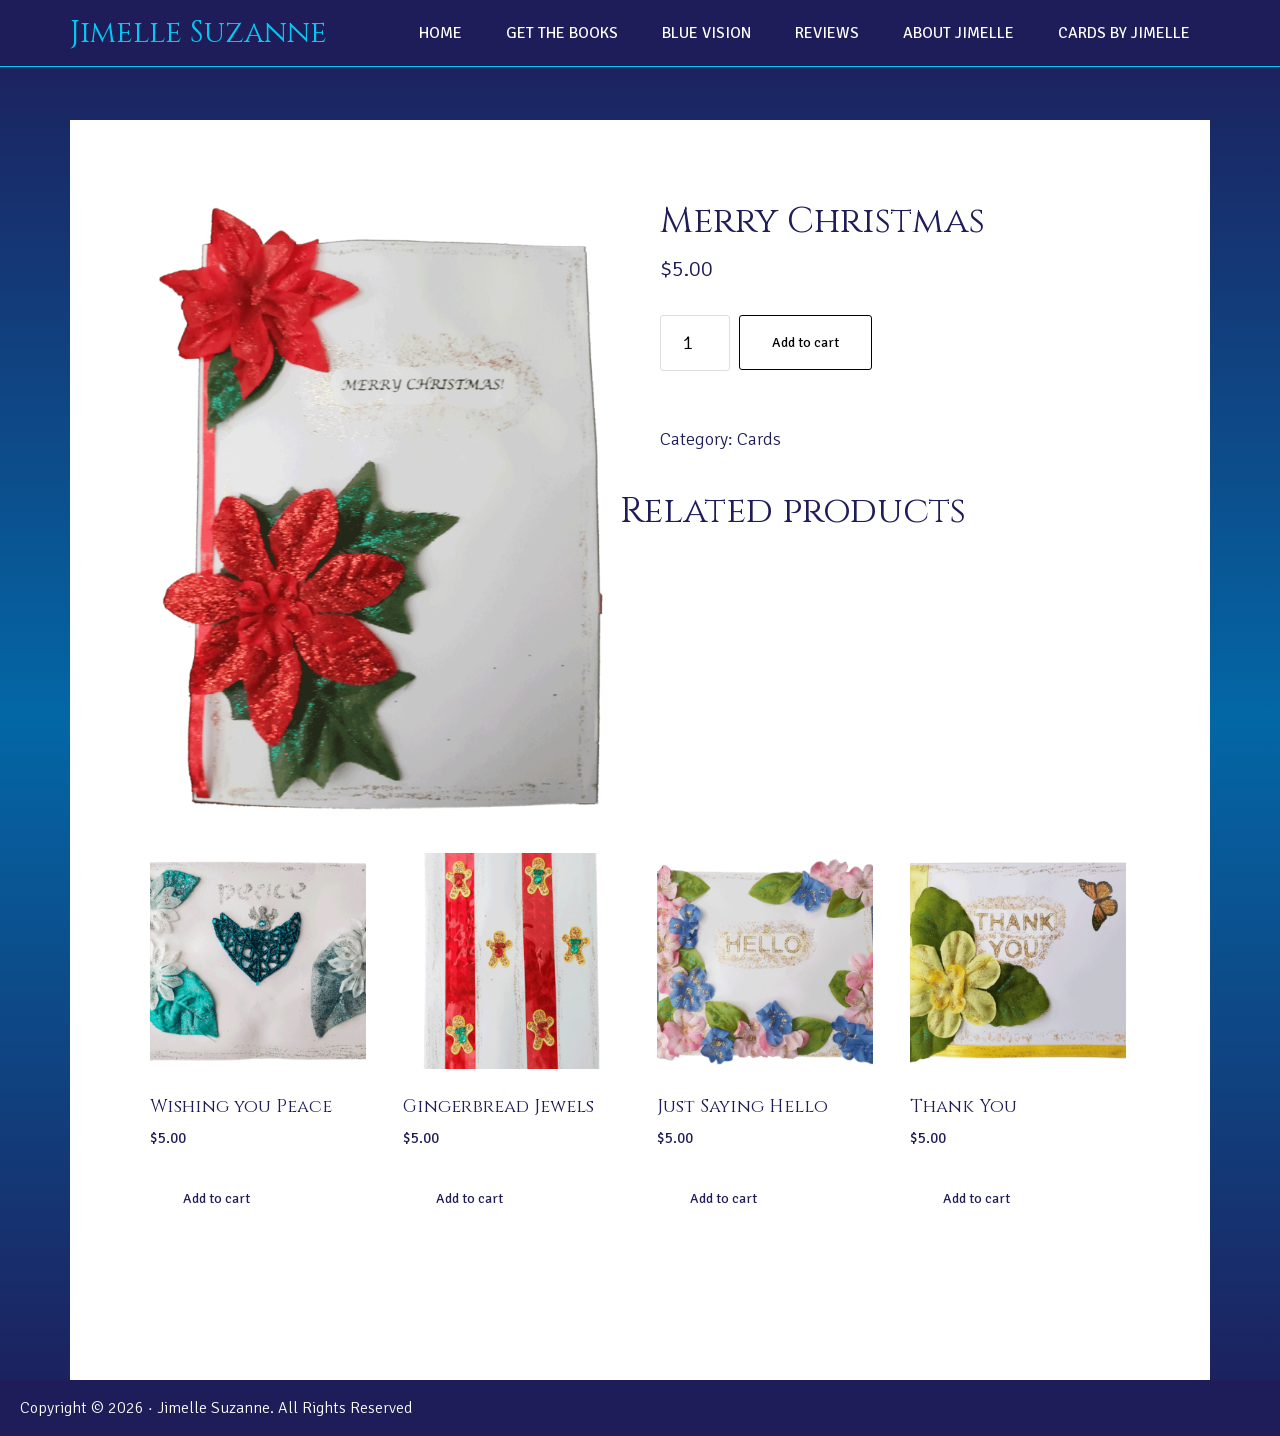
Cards (759, 439)
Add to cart (805, 342)
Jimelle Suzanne (198, 33)
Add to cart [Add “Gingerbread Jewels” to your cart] (469, 1198)
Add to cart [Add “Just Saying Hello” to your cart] (723, 1198)
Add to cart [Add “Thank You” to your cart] (976, 1198)
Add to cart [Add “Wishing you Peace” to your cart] (216, 1198)
